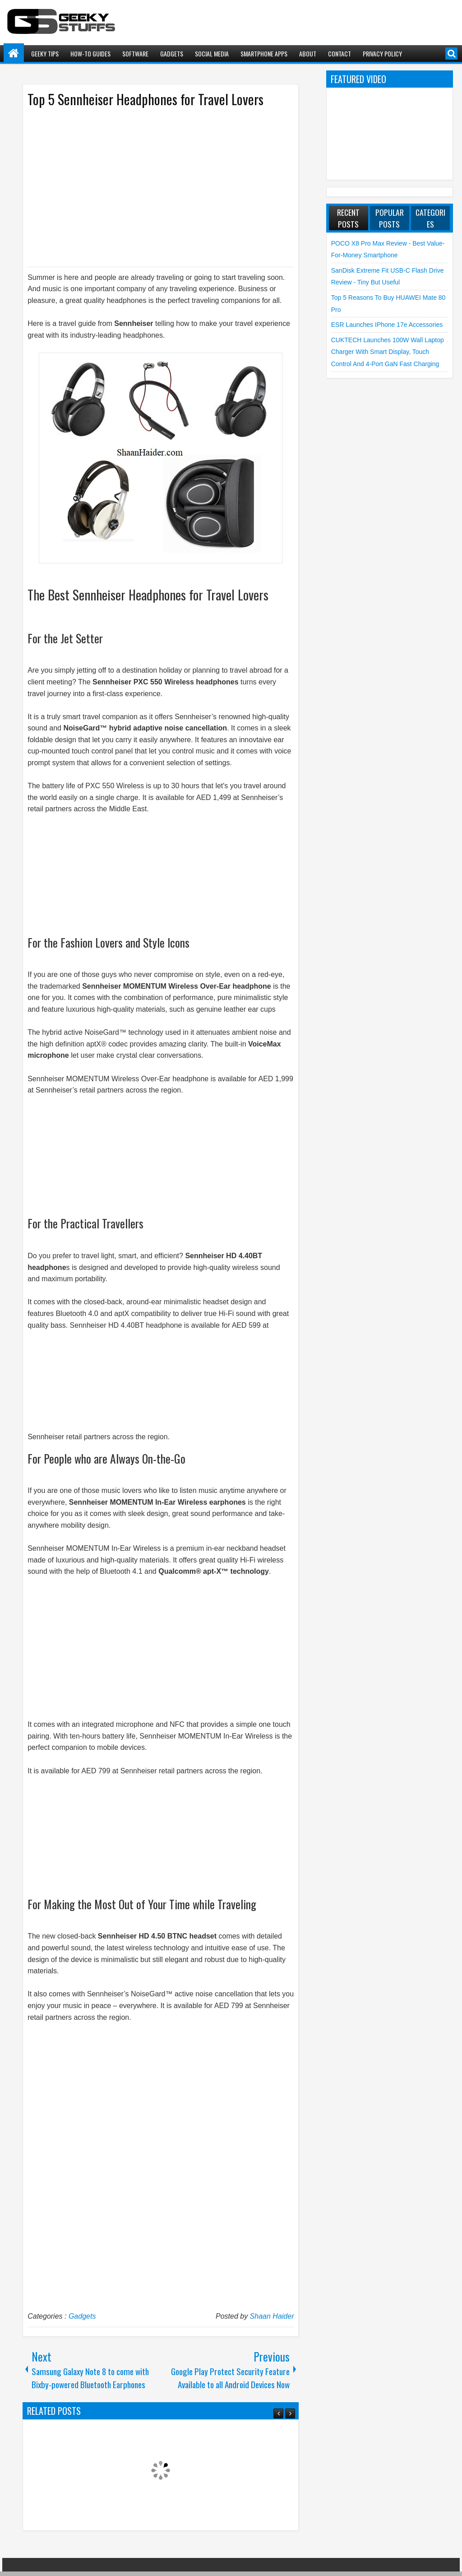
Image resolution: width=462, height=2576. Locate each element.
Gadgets (171, 53)
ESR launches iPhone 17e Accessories (387, 324)
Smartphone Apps (263, 53)
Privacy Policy (382, 53)
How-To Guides (90, 53)
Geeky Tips (45, 53)
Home (14, 53)
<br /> (55, 869)
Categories (430, 218)
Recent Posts (348, 218)
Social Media (212, 53)
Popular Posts (389, 218)
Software (135, 53)
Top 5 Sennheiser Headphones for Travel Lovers (145, 99)
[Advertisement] (151, 186)
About (307, 53)
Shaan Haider (272, 2316)
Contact (339, 53)
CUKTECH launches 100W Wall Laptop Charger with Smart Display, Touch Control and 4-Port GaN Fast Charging (387, 351)
